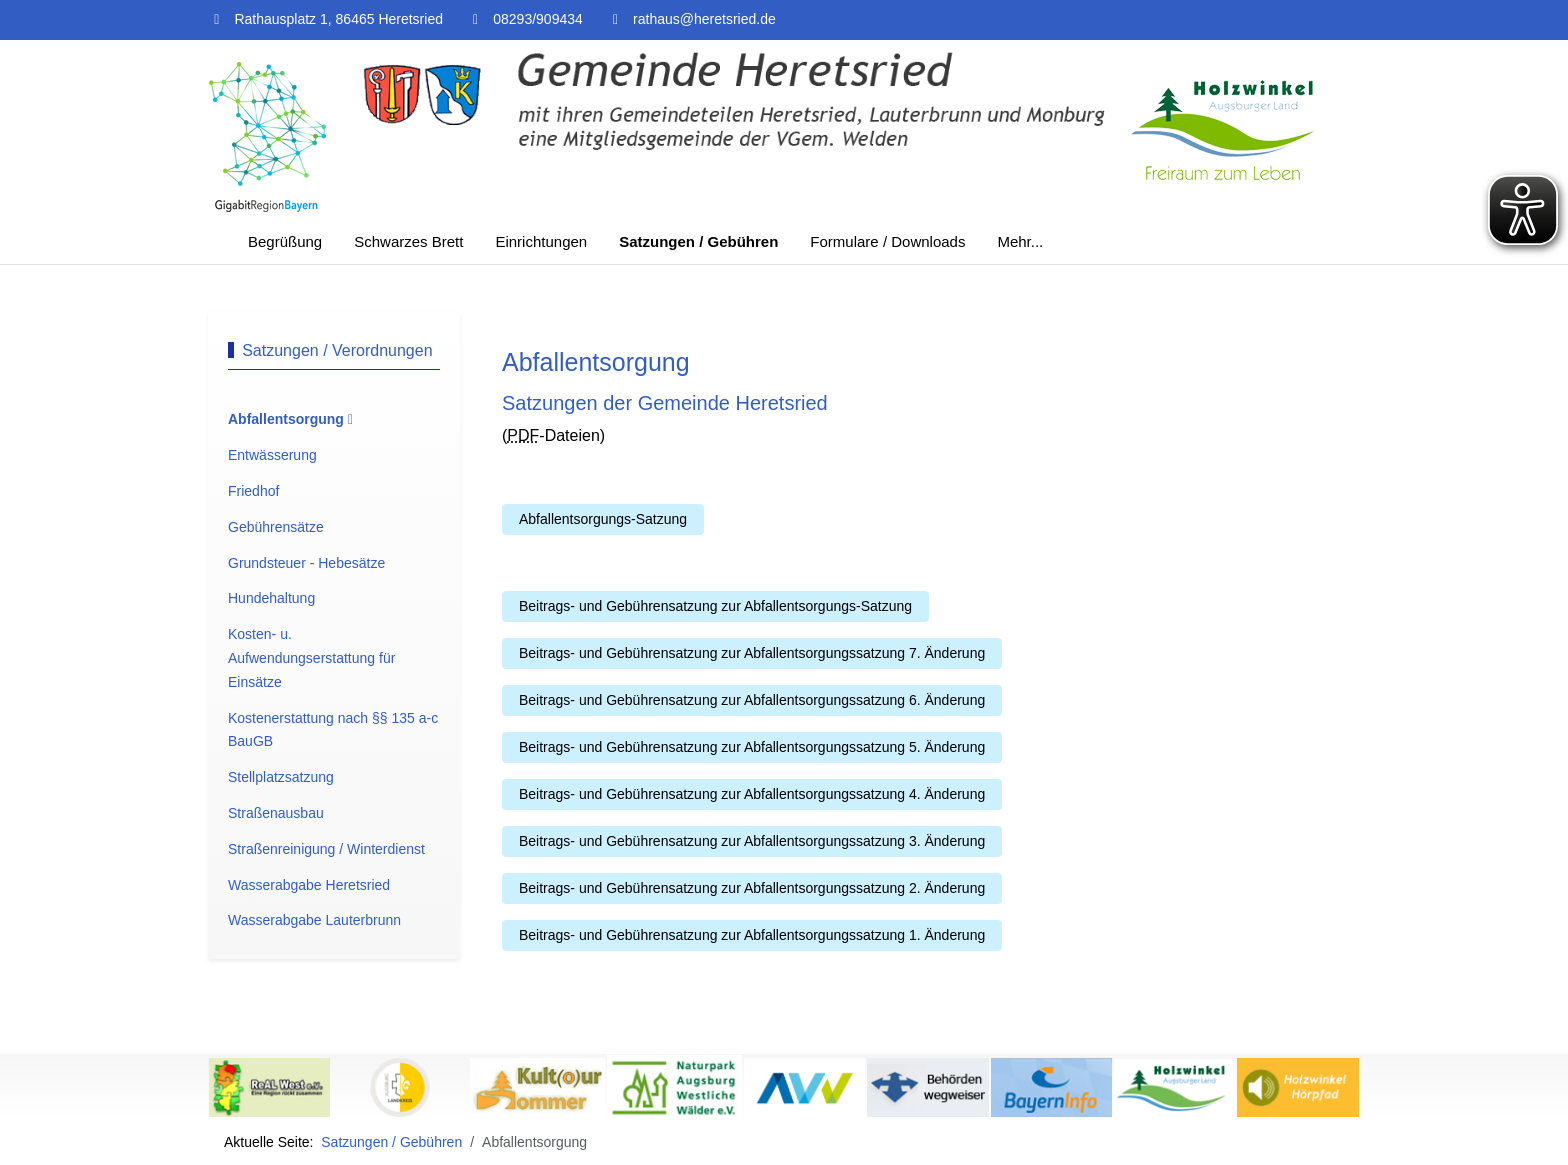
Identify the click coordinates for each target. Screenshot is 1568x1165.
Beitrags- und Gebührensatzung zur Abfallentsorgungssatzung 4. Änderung (752, 794)
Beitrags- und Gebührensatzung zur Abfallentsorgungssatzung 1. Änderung (752, 935)
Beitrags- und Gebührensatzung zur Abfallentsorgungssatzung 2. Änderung (752, 888)
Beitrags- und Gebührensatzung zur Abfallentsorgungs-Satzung (715, 606)
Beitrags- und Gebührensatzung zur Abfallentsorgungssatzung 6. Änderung (752, 700)
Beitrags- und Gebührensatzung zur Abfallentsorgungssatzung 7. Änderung (752, 653)
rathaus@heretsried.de (704, 19)
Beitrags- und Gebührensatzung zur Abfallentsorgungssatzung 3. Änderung (752, 841)
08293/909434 (538, 19)
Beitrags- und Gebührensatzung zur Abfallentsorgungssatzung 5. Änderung (752, 747)
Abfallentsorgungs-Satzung (603, 519)
